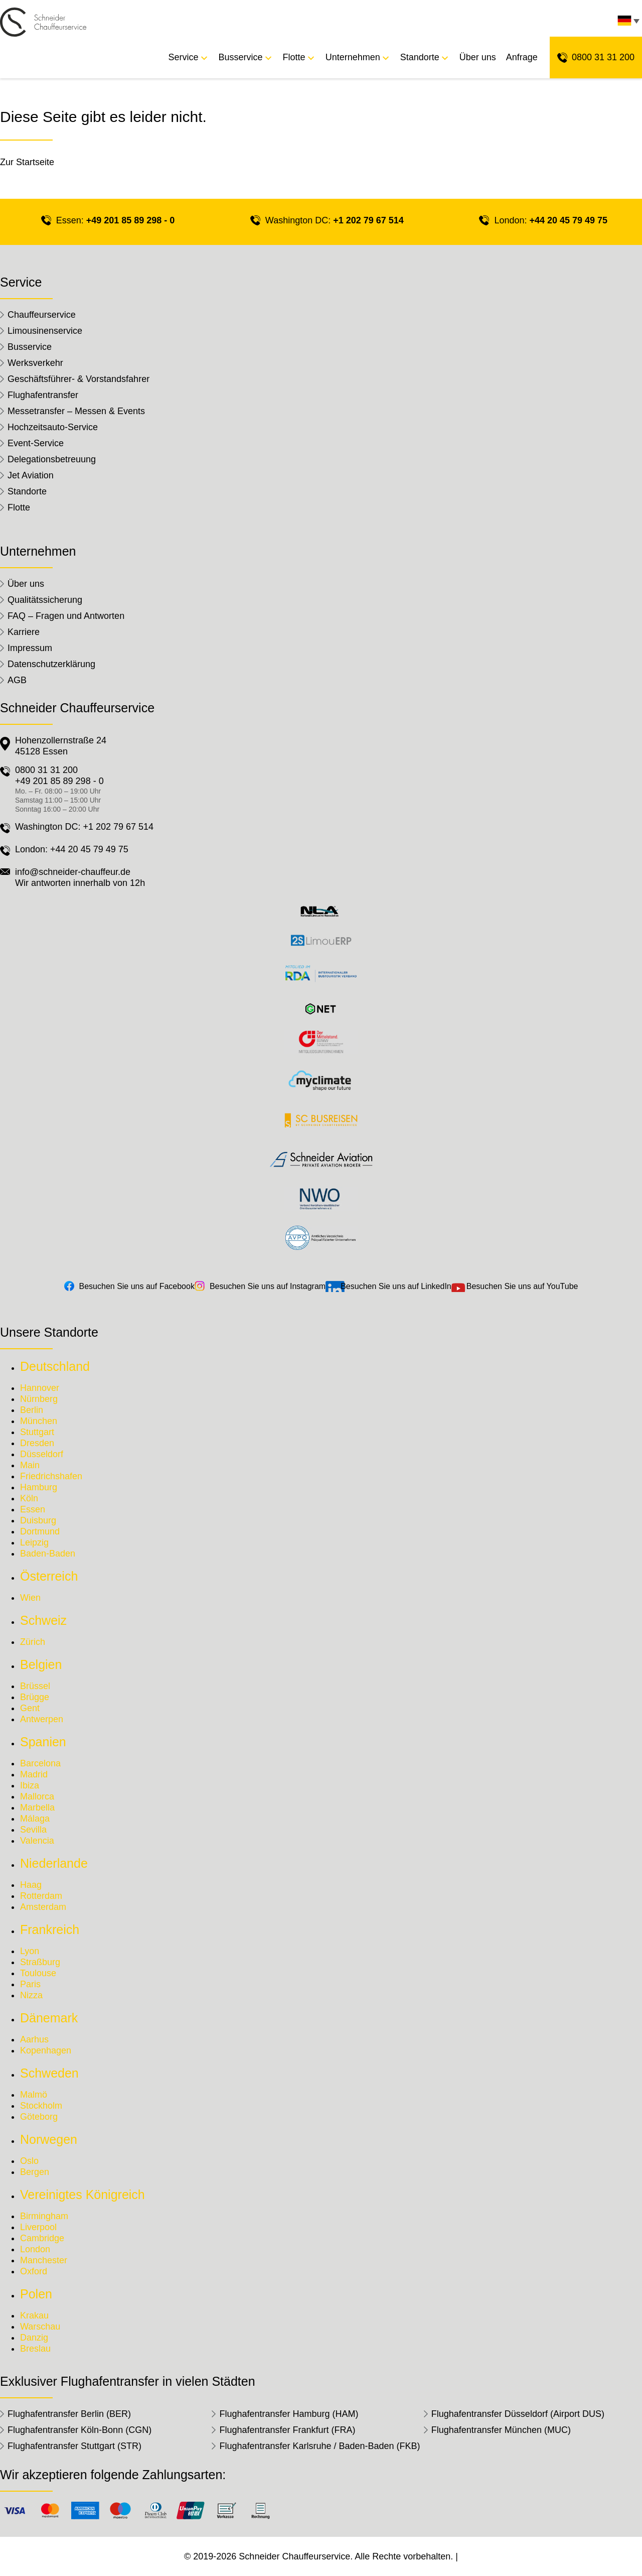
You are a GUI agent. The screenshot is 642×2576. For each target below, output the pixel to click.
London (35, 2249)
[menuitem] (626, 23)
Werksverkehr (35, 363)
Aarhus (34, 2039)
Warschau (40, 2327)
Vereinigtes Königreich (82, 2194)
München (38, 1421)
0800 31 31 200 (603, 57)
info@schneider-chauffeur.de (72, 872)
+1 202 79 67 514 (368, 220)
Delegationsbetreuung (52, 459)
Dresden (37, 1443)
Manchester (43, 2260)
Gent (30, 1708)
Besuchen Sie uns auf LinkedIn (396, 1286)
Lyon (29, 1951)
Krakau (34, 2315)
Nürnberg (39, 1399)
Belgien (41, 1664)
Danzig (34, 2338)
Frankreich (49, 1929)
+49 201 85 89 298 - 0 (130, 220)
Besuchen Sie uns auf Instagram (268, 1286)
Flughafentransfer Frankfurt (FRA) (287, 2430)
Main (30, 1465)
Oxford (33, 2271)
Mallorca (37, 1796)
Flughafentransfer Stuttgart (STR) (74, 2446)
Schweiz (43, 1620)
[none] (626, 23)
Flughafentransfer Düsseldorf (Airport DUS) (517, 2414)
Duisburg (38, 1520)
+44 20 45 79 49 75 (568, 220)
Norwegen (48, 2139)
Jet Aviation (31, 475)
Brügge (34, 1697)
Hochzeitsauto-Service (53, 427)
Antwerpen (41, 1719)
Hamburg (38, 1487)
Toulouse (38, 1973)
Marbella (37, 1807)
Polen (36, 2294)
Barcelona (40, 1763)
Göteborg (39, 2117)
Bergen (34, 2172)
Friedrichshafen (51, 1476)
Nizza (31, 1995)
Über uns (477, 57)
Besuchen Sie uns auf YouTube (522, 1286)
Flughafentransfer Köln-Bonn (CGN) (79, 2430)
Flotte (294, 57)
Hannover (39, 1388)
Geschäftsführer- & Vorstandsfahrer (78, 379)
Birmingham (44, 2216)
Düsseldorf (41, 1454)
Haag (31, 1885)
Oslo (29, 2161)
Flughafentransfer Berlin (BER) (69, 2414)
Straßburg (40, 1962)
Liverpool (38, 2227)
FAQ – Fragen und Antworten (66, 616)
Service (184, 57)
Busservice (241, 57)
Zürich (32, 1642)
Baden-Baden (47, 1554)
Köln (29, 1498)
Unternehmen (353, 57)
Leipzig (34, 1542)
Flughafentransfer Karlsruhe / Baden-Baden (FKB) (319, 2446)
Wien (30, 1598)
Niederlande (54, 1863)
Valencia (37, 1841)
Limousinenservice (45, 331)
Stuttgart (37, 1432)
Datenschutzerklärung (51, 664)
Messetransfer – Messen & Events (76, 411)
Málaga (35, 1819)
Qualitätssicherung (45, 600)
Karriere (24, 632)
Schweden (49, 2073)
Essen (32, 1509)
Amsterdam (43, 1907)
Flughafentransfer (43, 395)
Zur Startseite (27, 162)
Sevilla (33, 1830)
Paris (30, 1984)
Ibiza (29, 1785)
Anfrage (522, 57)
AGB (17, 680)
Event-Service (36, 443)
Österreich (49, 1576)
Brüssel (35, 1686)
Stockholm (41, 2106)
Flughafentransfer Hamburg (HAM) (288, 2414)
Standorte (419, 57)
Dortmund (40, 1531)
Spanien (43, 1742)
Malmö (33, 2095)
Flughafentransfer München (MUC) (501, 2430)
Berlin (31, 1410)
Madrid (34, 1774)
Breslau (35, 2349)
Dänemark (49, 2018)
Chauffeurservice (42, 315)
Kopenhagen (45, 2050)
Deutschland (55, 1366)
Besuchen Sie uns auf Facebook (137, 1286)
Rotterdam (41, 1896)
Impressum (30, 648)
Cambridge (42, 2238)
